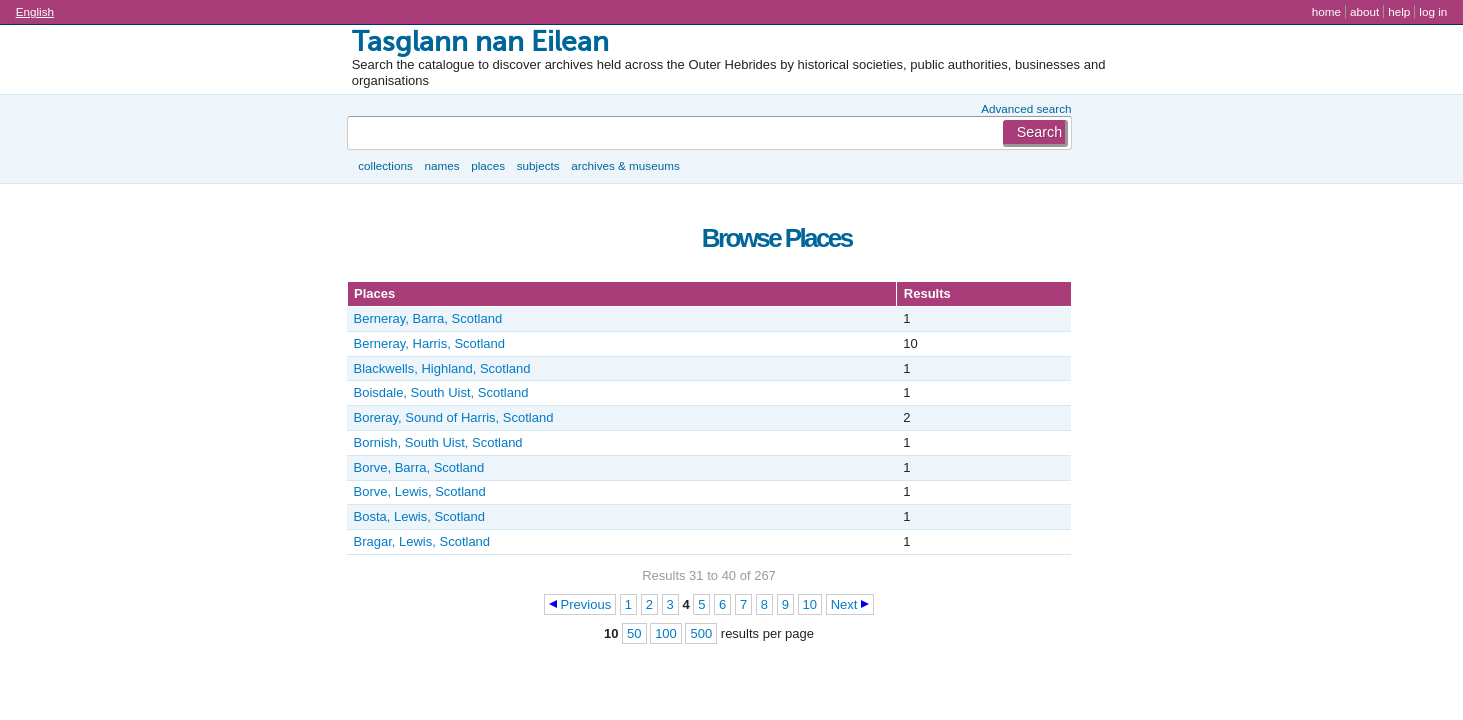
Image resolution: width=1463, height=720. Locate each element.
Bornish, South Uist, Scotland (438, 442)
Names (441, 165)
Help (1399, 11)
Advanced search (1026, 108)
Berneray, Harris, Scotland (430, 343)
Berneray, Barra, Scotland (428, 318)
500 (701, 633)
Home (1326, 11)
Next (844, 604)
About (1364, 11)
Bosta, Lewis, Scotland (420, 516)
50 (634, 633)
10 (810, 604)
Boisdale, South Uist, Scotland (441, 392)
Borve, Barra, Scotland (419, 467)
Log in (1433, 11)
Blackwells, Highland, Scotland (442, 368)
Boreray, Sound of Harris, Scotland (454, 417)
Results (927, 293)
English (35, 11)
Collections (385, 165)
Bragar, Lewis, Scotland (422, 541)
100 (666, 633)
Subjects (538, 165)
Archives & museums (625, 165)
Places (488, 165)
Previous (586, 604)
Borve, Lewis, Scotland (420, 491)
